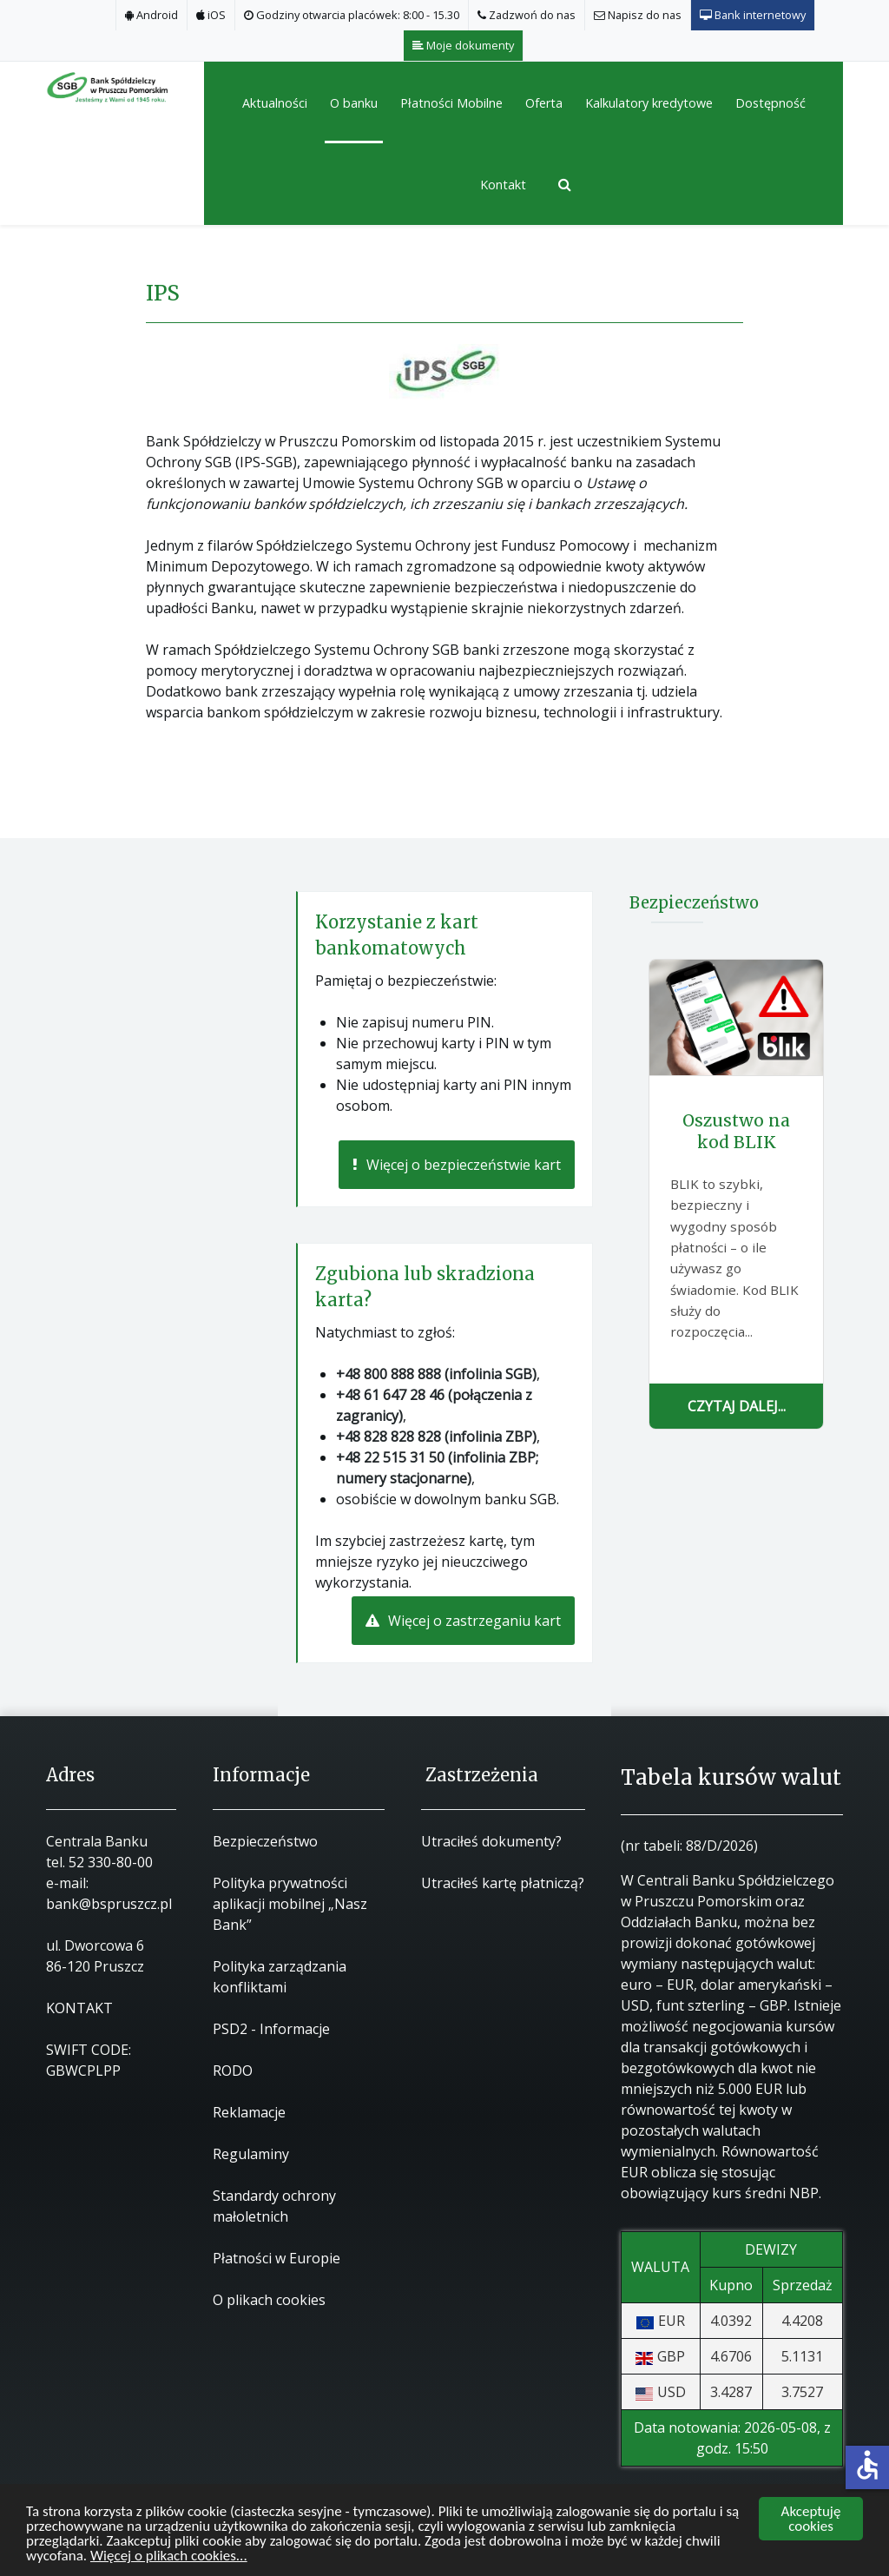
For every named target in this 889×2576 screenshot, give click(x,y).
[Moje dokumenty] (464, 45)
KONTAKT (79, 2008)
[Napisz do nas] (638, 15)
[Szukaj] (558, 184)
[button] (354, 102)
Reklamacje (249, 2112)
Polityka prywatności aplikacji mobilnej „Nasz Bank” (290, 1903)
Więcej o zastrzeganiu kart (463, 1620)
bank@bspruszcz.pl (109, 1903)
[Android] (151, 15)
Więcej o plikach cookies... (168, 2556)
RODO (233, 2070)
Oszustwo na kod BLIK (736, 1131)
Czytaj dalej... (737, 1406)
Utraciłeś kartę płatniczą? (502, 1882)
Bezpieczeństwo (265, 1841)
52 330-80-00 (111, 1862)
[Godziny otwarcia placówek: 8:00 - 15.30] (352, 15)
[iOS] (211, 15)
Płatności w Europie (276, 2258)
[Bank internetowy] (753, 15)
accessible (867, 2464)
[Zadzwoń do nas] (527, 15)
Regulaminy (251, 2153)
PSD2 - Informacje (271, 2028)
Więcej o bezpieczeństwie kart (456, 1164)
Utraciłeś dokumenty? (491, 1841)
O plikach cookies (269, 2299)
